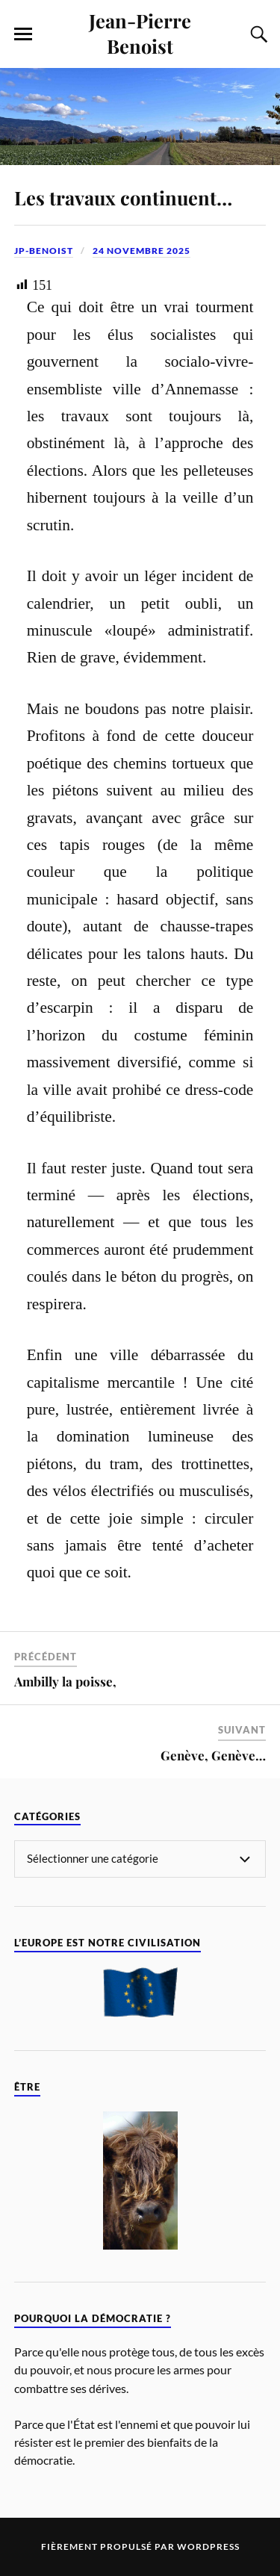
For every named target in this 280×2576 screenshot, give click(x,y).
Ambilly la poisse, (65, 1681)
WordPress (208, 2546)
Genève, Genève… (213, 1755)
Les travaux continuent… (123, 197)
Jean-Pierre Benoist (140, 32)
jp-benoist (43, 250)
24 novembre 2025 (141, 250)
